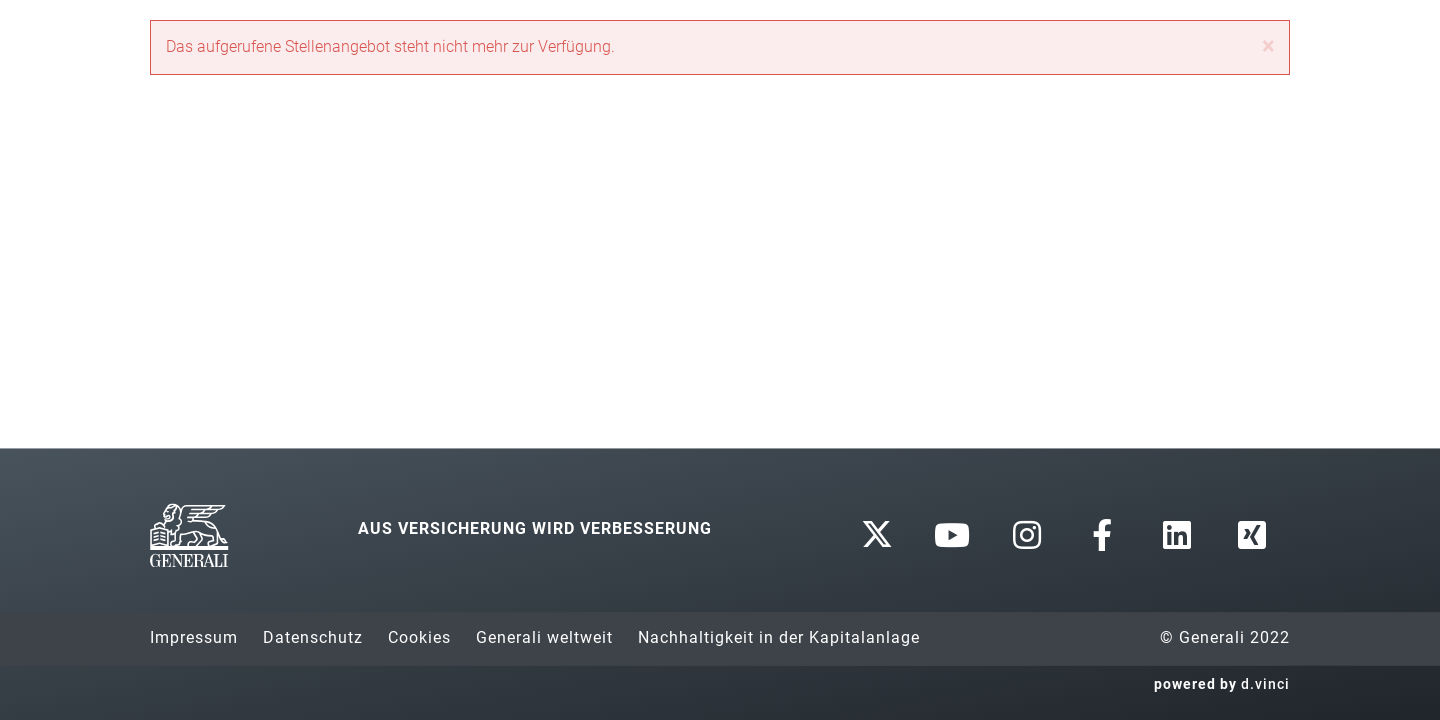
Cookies (419, 637)
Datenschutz (313, 637)
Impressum (194, 637)
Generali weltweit (544, 637)
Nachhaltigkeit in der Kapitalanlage (779, 637)
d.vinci (1265, 684)
